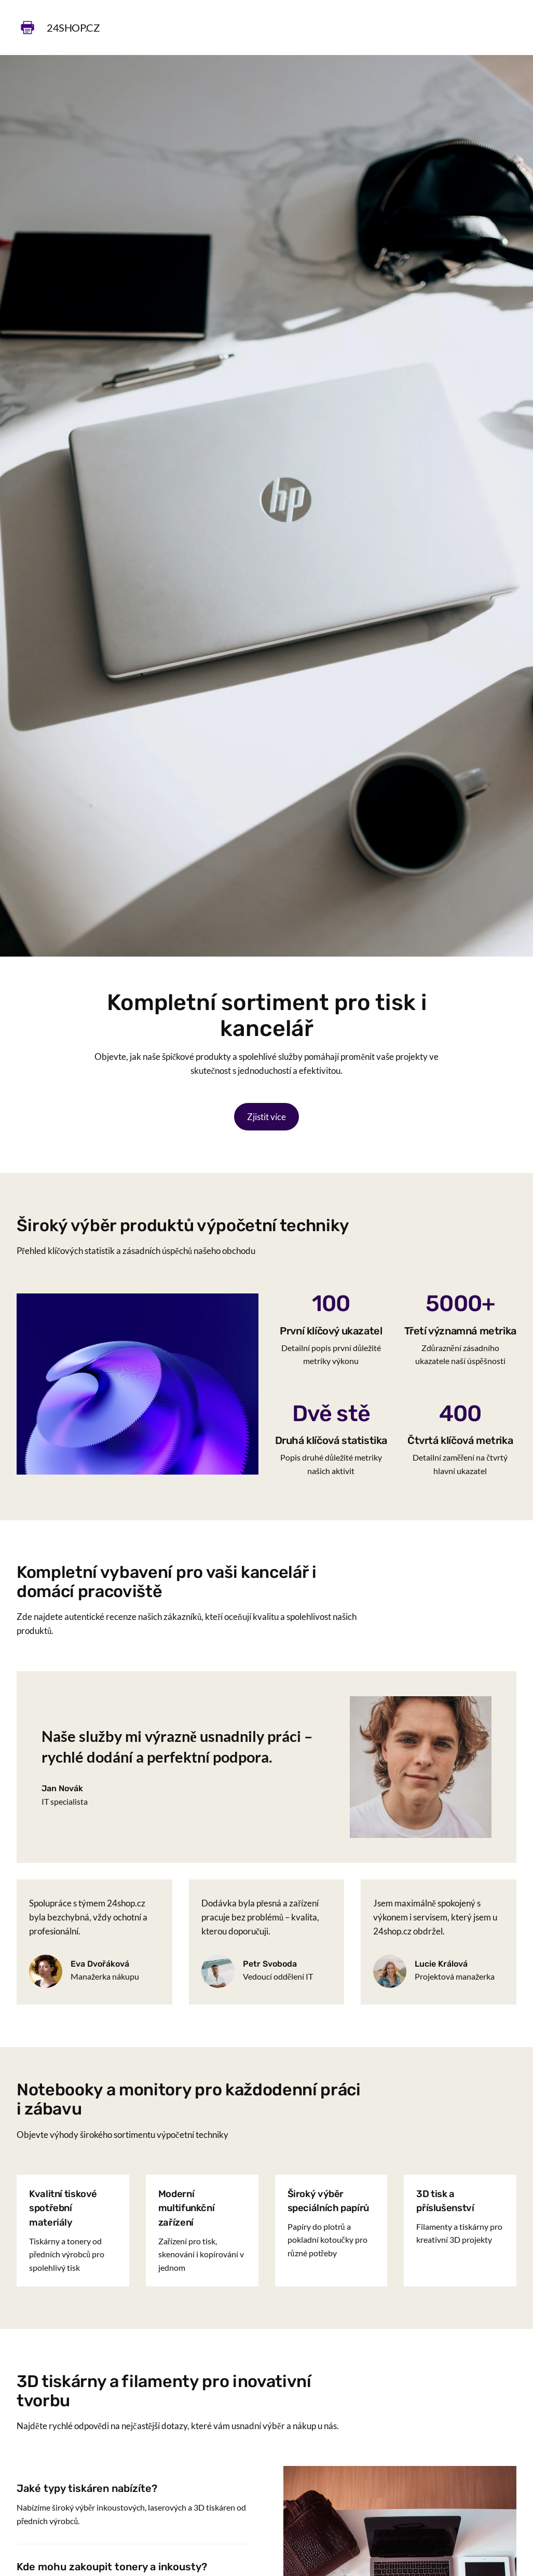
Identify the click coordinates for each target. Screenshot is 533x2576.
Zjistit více (266, 1116)
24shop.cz (73, 27)
